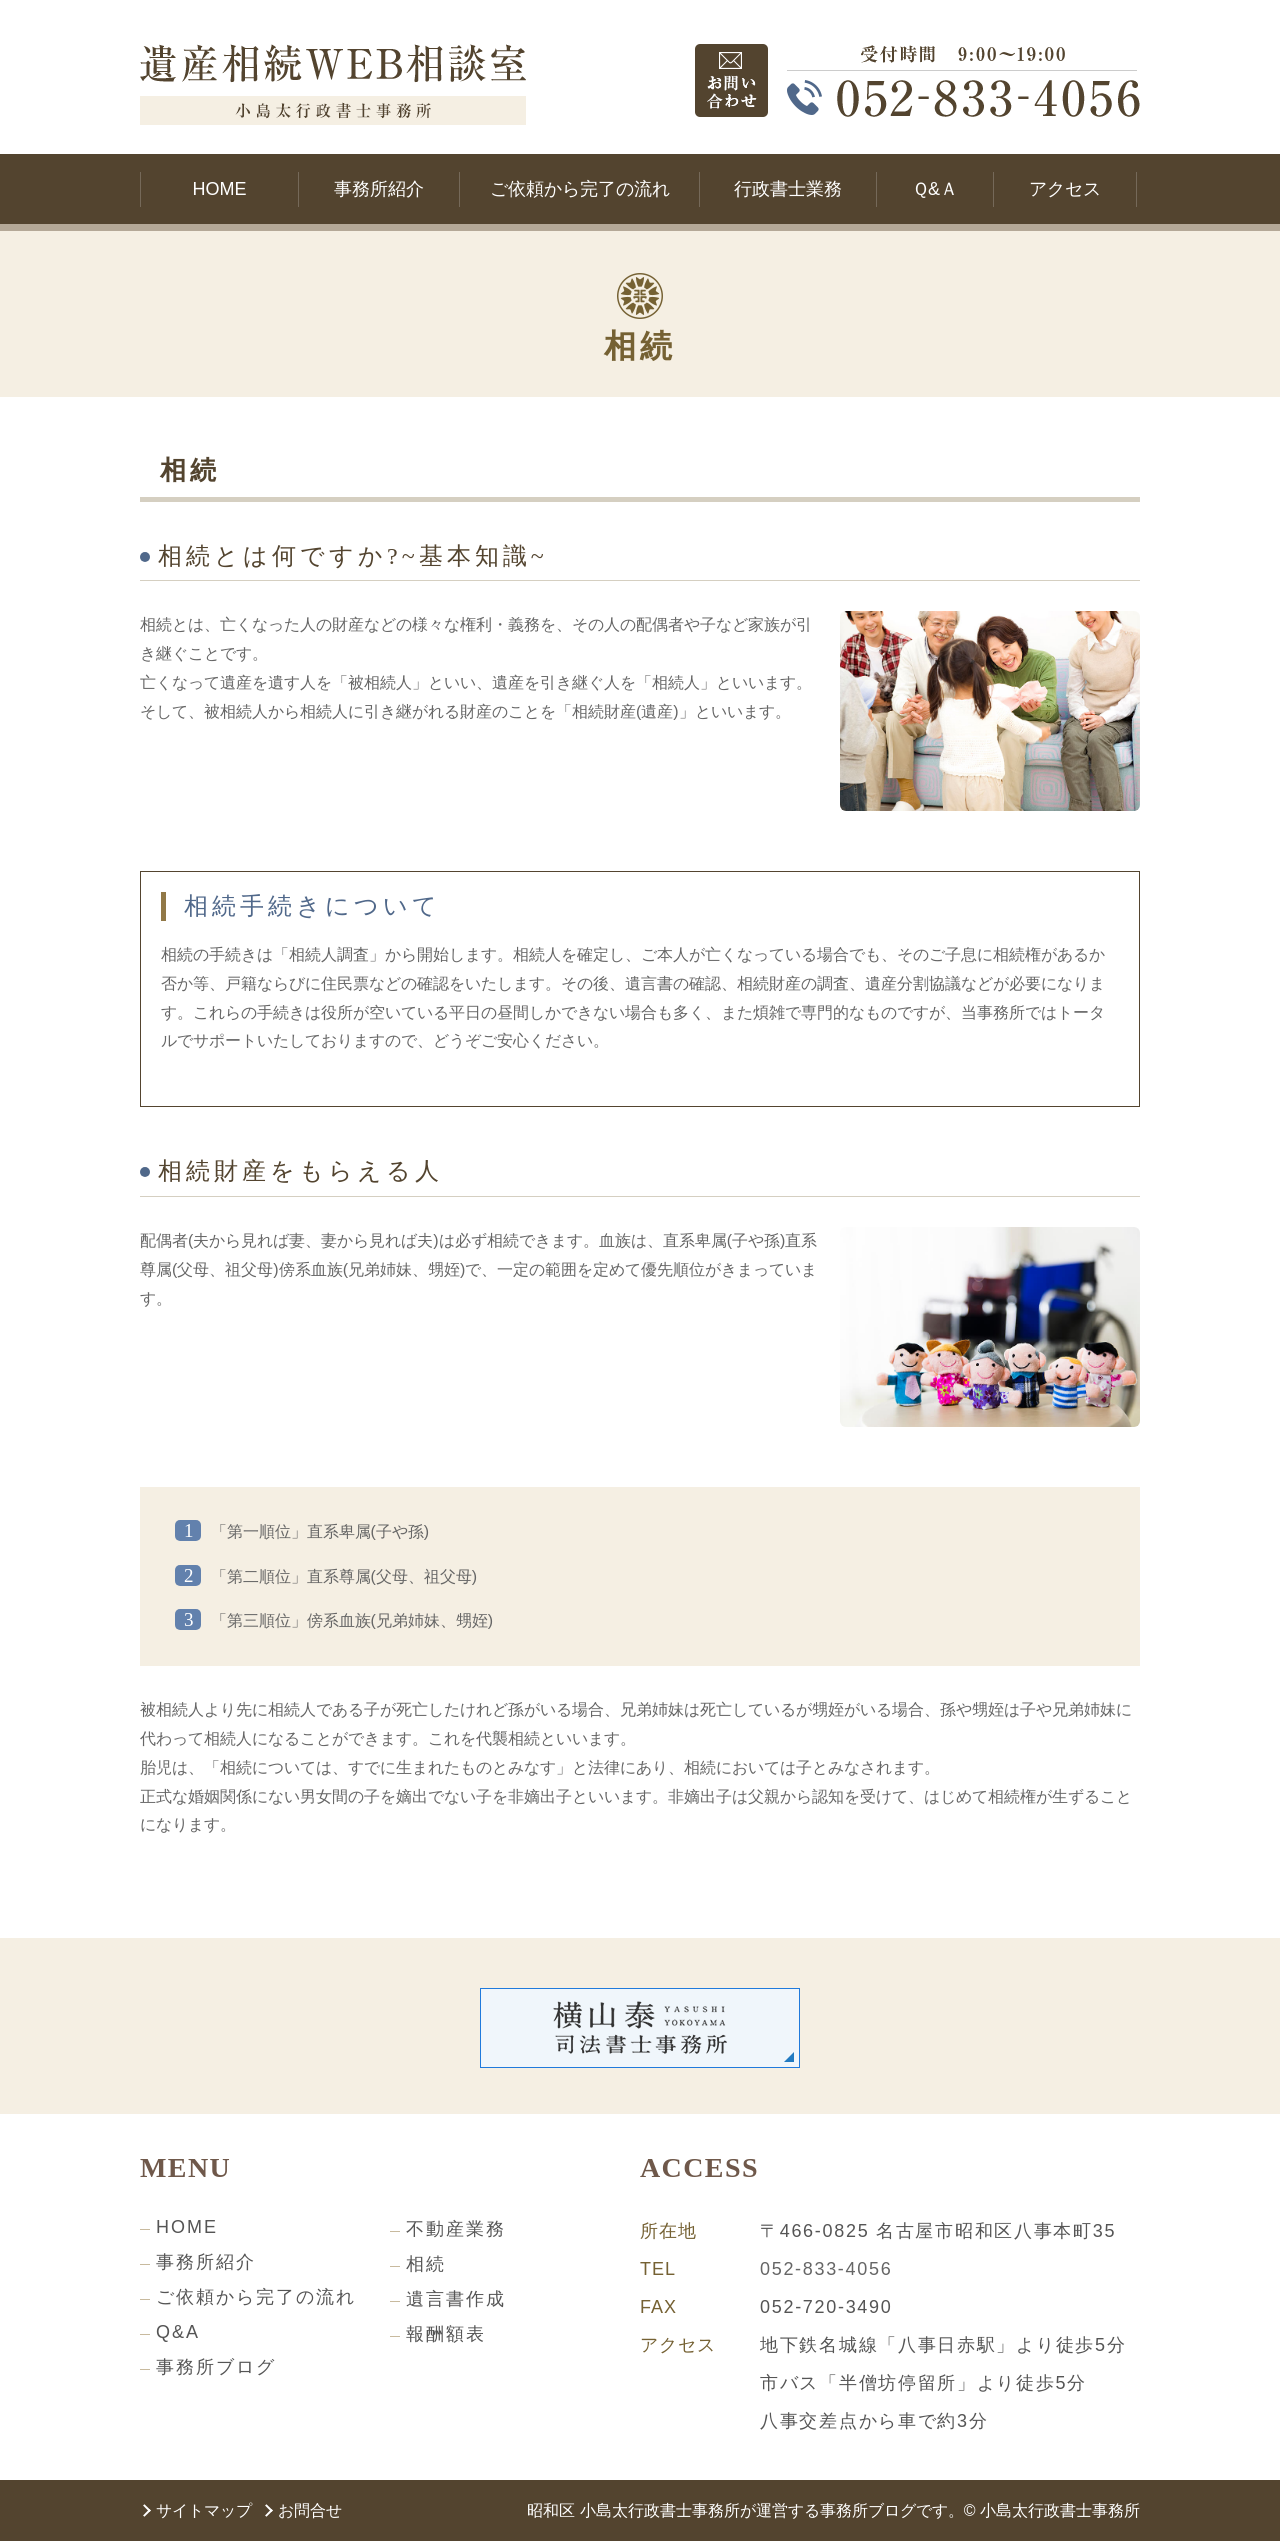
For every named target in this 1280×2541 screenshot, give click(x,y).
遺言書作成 (456, 2299)
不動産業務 (456, 2229)
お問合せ (310, 2510)
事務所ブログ (216, 2367)
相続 (426, 2264)
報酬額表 (446, 2334)
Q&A (178, 2332)
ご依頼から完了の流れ (256, 2297)
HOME (187, 2227)
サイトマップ (204, 2510)
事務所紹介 (206, 2262)
